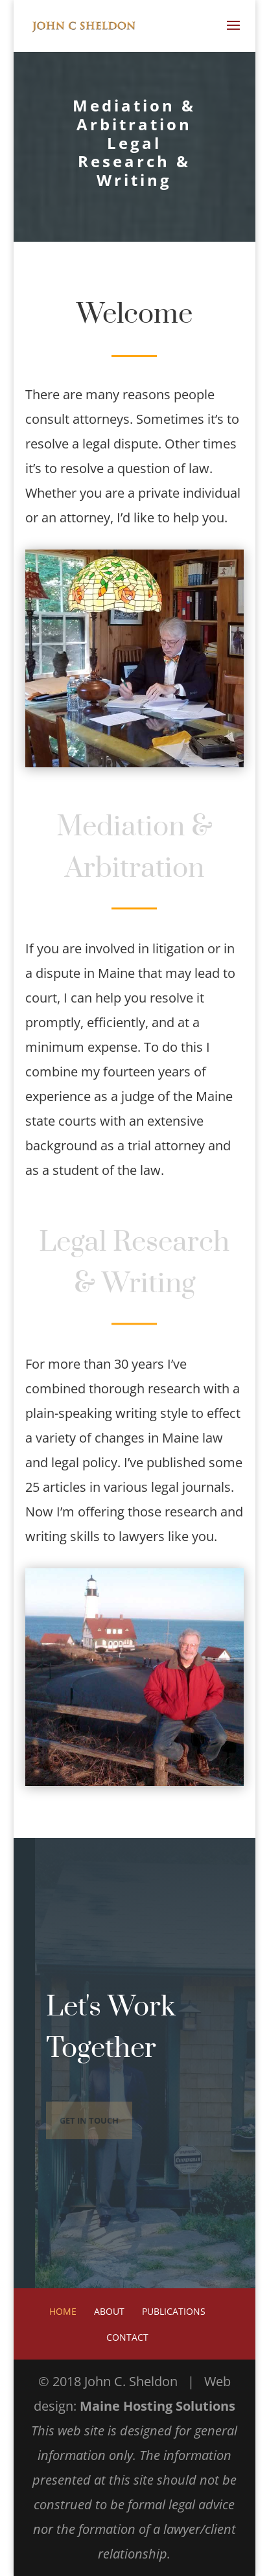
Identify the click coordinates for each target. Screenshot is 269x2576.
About (109, 2311)
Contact (127, 2337)
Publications (173, 2311)
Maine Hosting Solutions (157, 2406)
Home (62, 2311)
